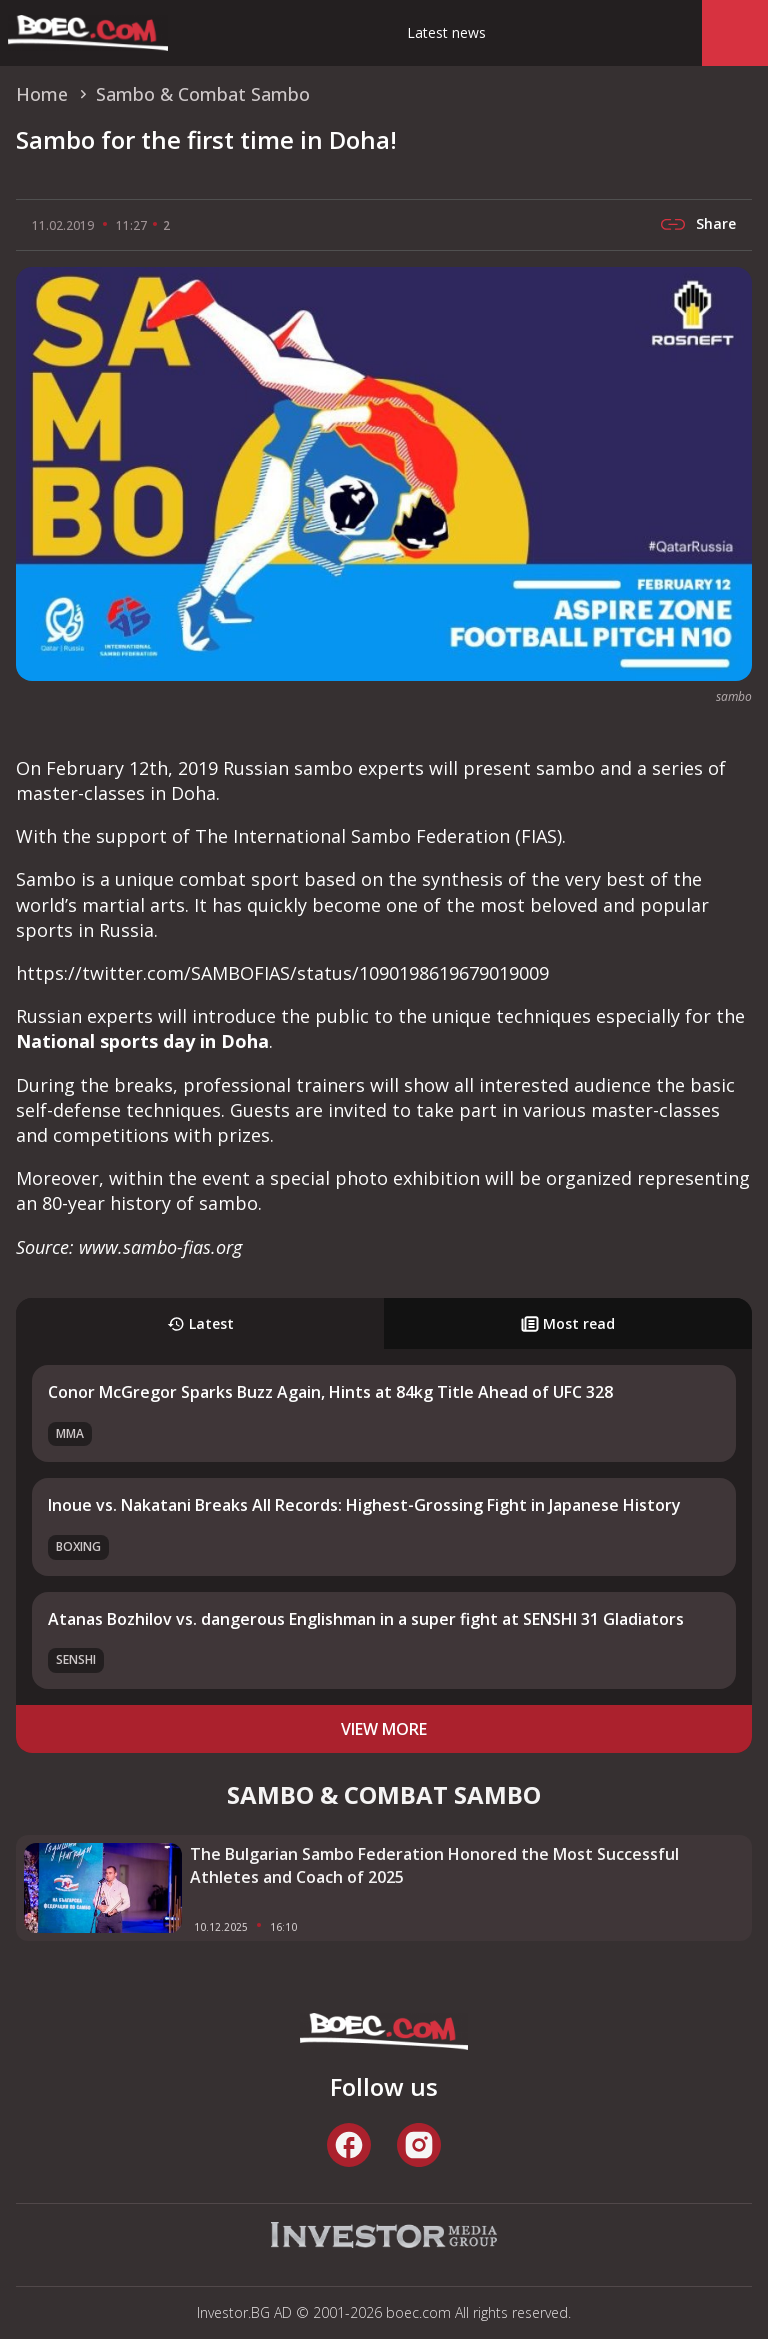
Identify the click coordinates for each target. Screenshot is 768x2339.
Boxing (78, 1546)
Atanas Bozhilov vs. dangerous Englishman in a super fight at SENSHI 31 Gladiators (366, 1619)
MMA (70, 1433)
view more (384, 1729)
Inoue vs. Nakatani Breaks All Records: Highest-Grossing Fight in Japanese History (364, 1505)
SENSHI (76, 1659)
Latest (200, 1323)
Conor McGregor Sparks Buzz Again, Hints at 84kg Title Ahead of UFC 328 (330, 1392)
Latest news (446, 32)
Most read (568, 1323)
